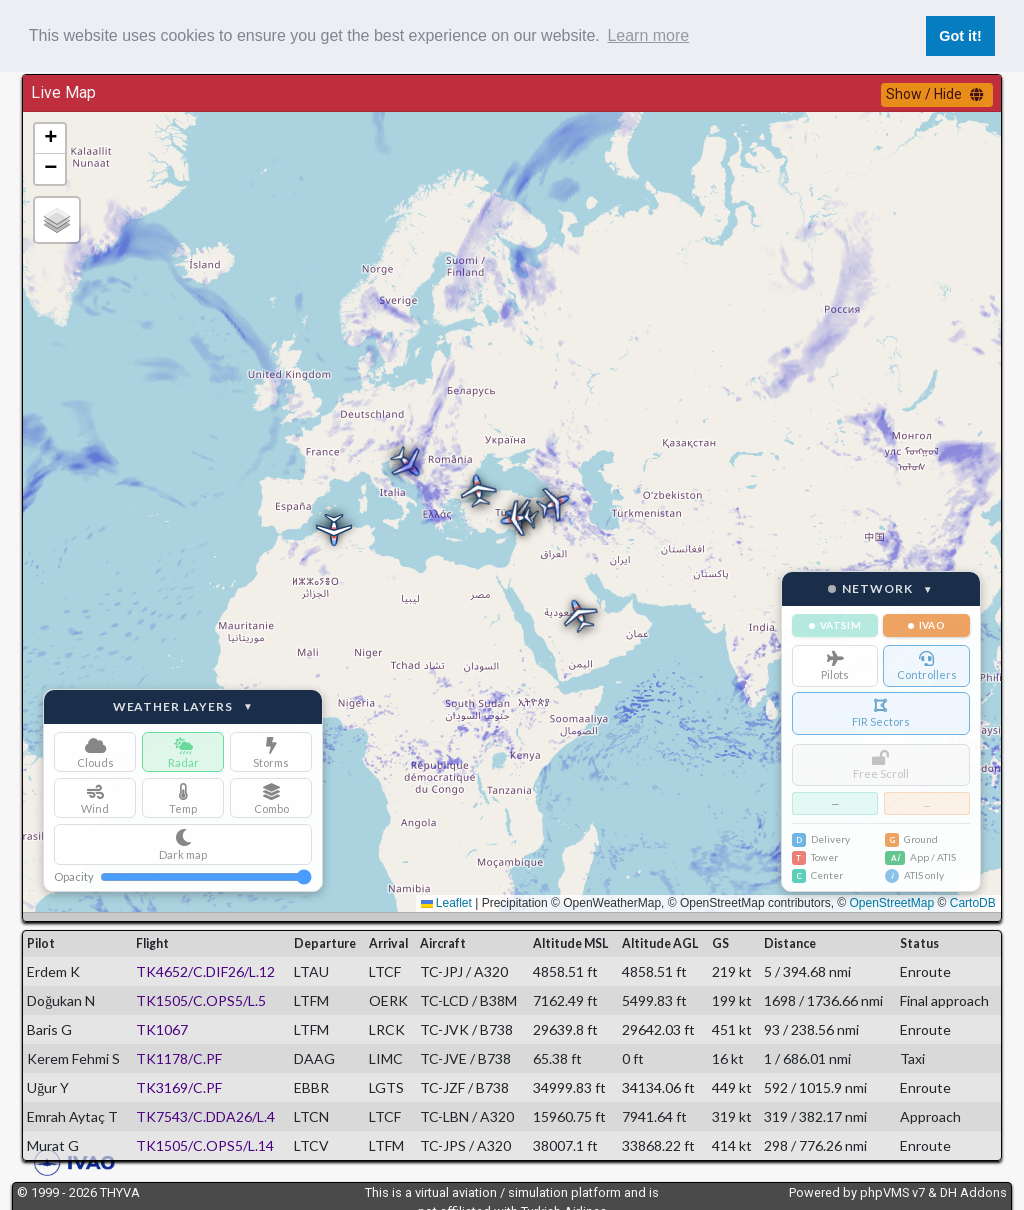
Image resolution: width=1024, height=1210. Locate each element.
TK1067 (162, 1029)
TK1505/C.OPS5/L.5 (201, 1000)
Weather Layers (183, 707)
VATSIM (835, 625)
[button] (513, 519)
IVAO (927, 625)
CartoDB (973, 903)
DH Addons (973, 1192)
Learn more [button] (648, 35)
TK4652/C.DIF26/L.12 (205, 971)
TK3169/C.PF (179, 1087)
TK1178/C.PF (179, 1058)
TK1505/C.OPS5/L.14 (205, 1145)
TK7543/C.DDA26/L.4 (205, 1116)
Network (881, 589)
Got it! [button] (960, 36)
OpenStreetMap (892, 903)
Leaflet (446, 903)
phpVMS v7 (892, 1192)
